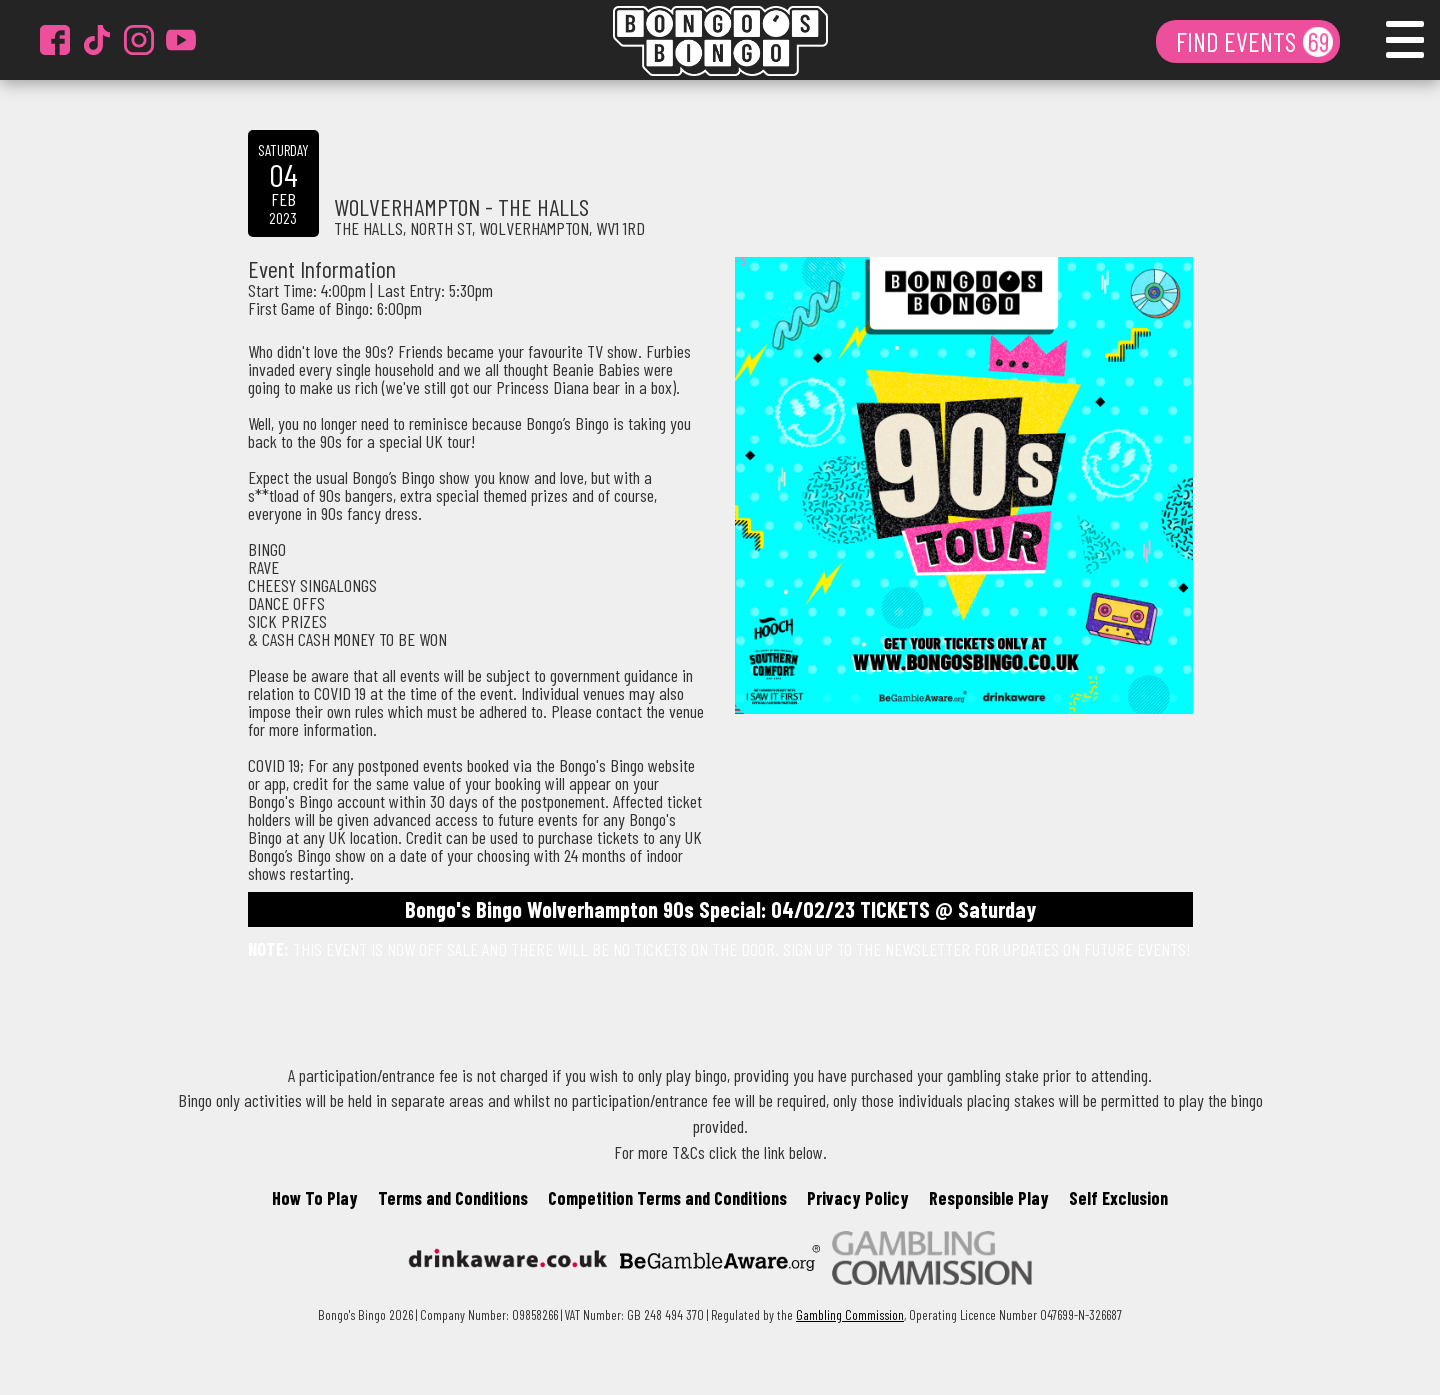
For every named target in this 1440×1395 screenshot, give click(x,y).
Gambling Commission (850, 1314)
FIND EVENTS (1238, 41)
